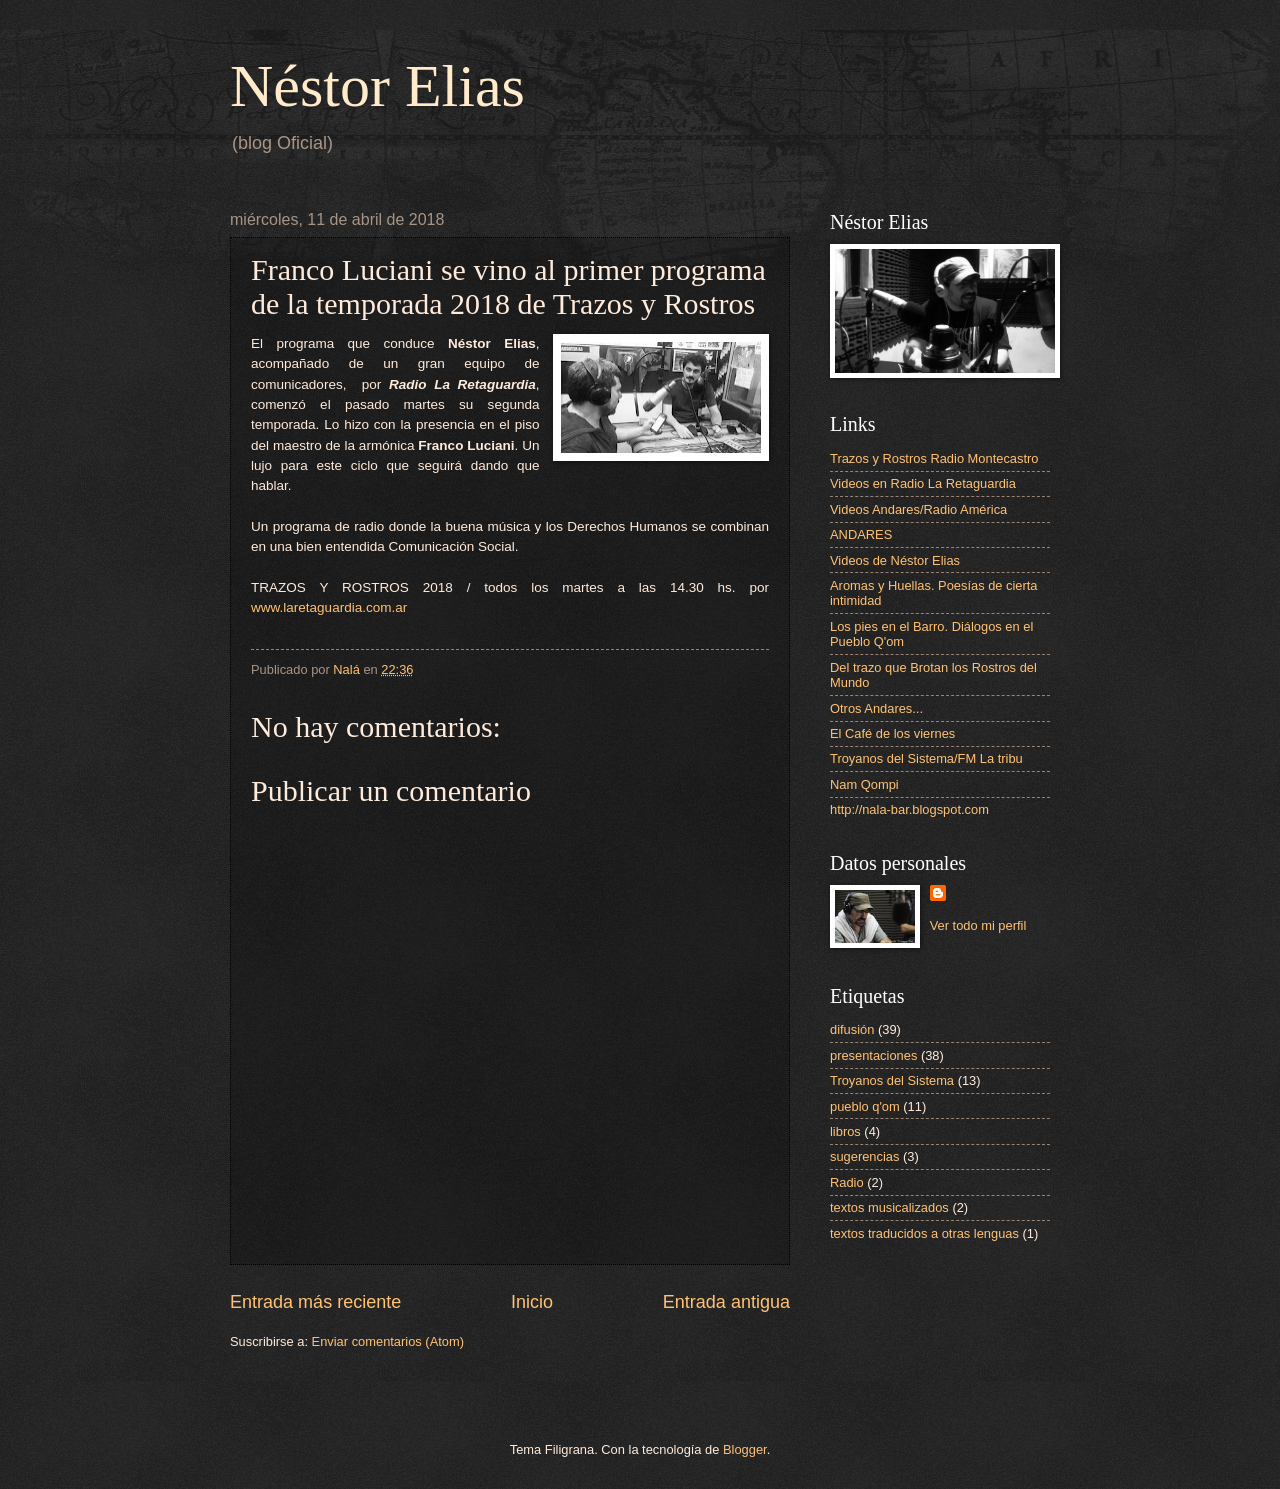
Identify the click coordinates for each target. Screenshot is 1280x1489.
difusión (852, 1029)
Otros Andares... (876, 708)
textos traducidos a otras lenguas (924, 1233)
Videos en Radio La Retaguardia (923, 483)
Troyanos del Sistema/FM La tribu (926, 758)
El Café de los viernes (892, 733)
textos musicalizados (889, 1207)
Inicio (532, 1302)
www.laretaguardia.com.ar (329, 607)
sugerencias (864, 1156)
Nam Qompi (864, 784)
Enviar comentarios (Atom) (388, 1341)
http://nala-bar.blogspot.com (909, 809)
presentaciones (873, 1055)
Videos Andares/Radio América (918, 509)
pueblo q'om (865, 1106)
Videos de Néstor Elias (895, 560)
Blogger (745, 1449)
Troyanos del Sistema (892, 1080)
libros (845, 1131)
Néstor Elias (377, 86)
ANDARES (861, 534)
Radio (847, 1182)
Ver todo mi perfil (978, 925)
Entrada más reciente (315, 1302)
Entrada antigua (726, 1302)
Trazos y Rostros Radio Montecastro (934, 458)
